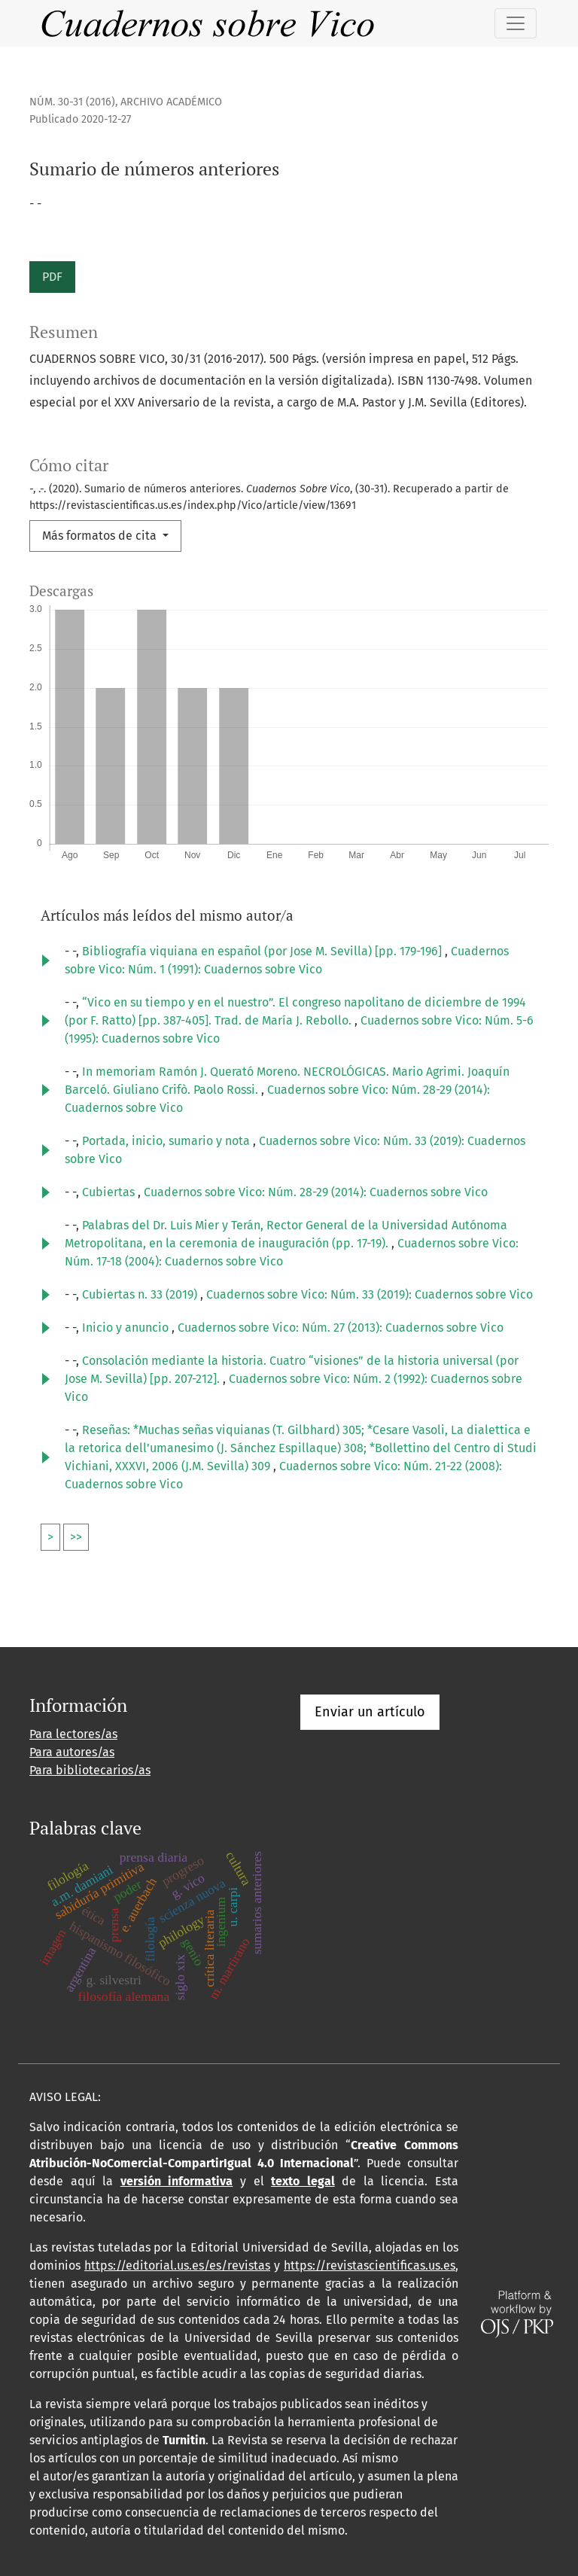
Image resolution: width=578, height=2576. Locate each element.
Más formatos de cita (101, 535)
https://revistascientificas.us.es (369, 2265)
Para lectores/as (73, 1734)
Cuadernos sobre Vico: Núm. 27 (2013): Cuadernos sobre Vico (340, 1327)
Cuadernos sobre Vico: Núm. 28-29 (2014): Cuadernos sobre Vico (316, 1192)
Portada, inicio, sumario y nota (167, 1141)
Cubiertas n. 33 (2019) (141, 1294)
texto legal (303, 2181)
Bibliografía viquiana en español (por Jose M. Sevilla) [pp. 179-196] (263, 951)
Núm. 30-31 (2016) (72, 102)
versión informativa (176, 2181)
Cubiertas (110, 1192)
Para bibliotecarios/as (90, 1770)
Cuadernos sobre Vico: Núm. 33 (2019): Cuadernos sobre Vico (369, 1294)
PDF (52, 276)
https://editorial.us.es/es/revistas (177, 2265)
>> (76, 1537)
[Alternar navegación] (515, 23)
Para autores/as (71, 1752)
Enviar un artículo (370, 1712)
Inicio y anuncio (127, 1327)
